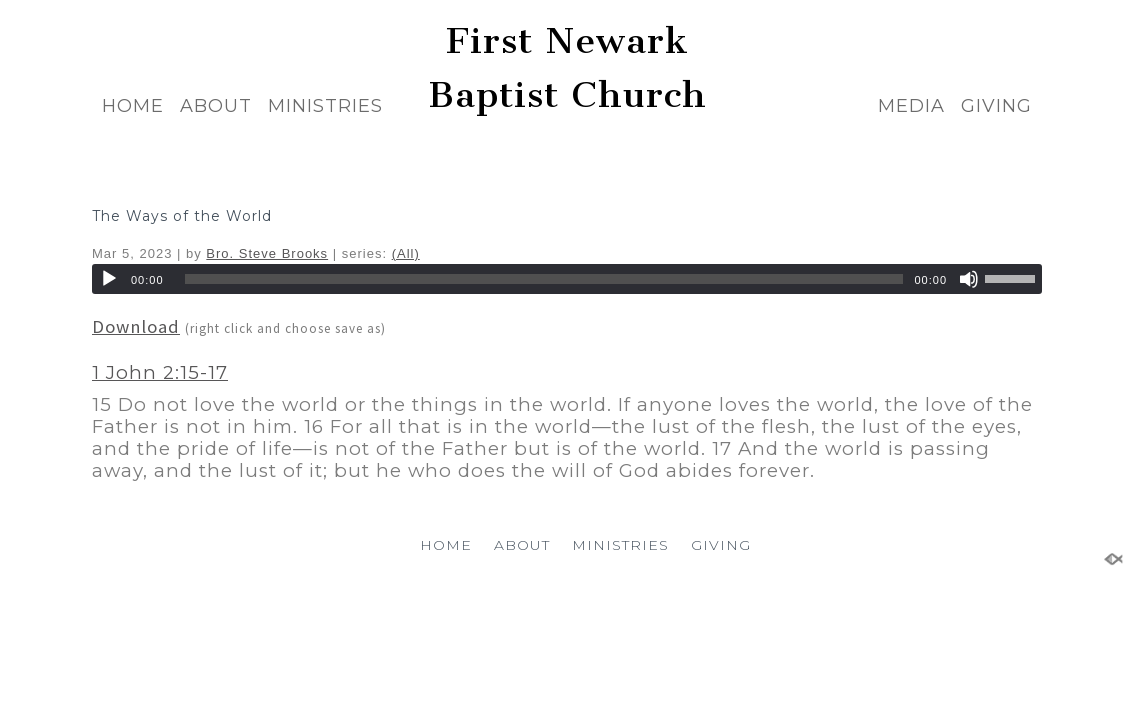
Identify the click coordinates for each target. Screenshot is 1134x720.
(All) (406, 253)
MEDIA (911, 106)
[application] (567, 279)
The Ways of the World (182, 216)
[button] (567, 422)
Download (136, 326)
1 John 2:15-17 (160, 372)
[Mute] (969, 279)
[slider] (544, 279)
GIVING (996, 106)
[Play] (109, 279)
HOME (133, 106)
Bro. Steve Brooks (267, 253)
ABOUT (216, 106)
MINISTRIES (325, 106)
